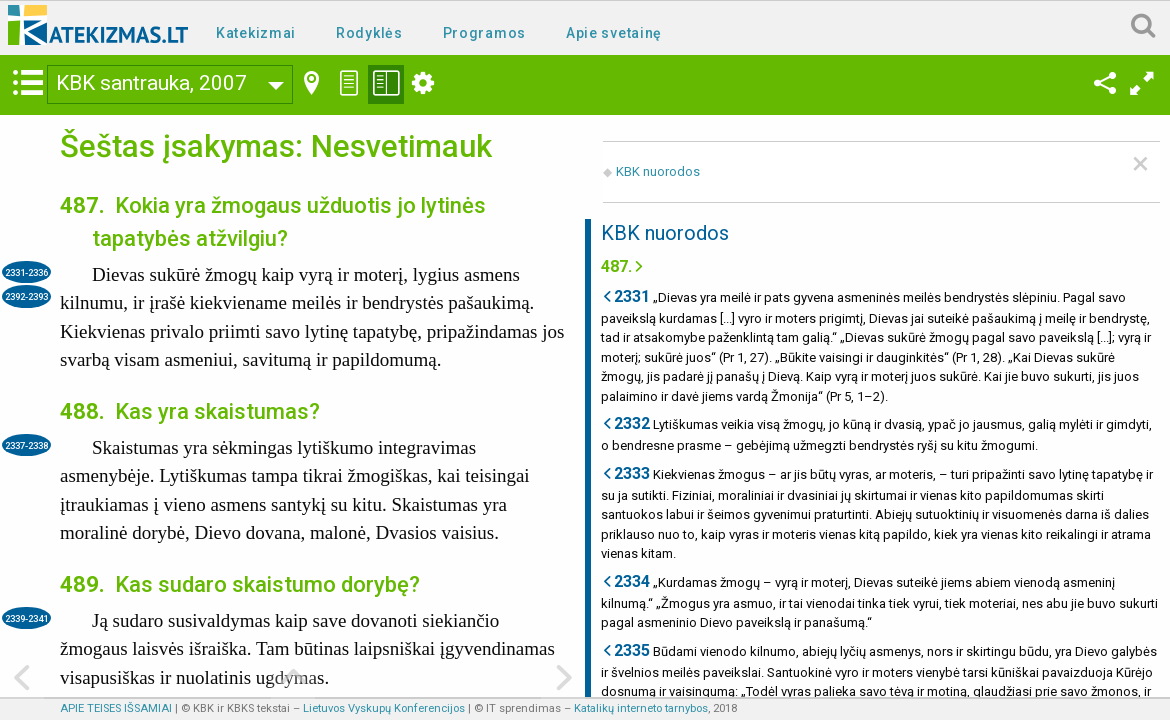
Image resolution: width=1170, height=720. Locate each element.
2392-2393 (26, 296)
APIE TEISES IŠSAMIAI (116, 708)
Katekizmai (256, 33)
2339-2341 (26, 618)
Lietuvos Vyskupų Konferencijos (384, 708)
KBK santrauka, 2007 (151, 83)
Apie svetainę (614, 33)
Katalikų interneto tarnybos (641, 708)
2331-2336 (26, 272)
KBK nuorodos (658, 171)
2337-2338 (26, 445)
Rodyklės (369, 33)
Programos (484, 33)
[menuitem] (260, 31)
